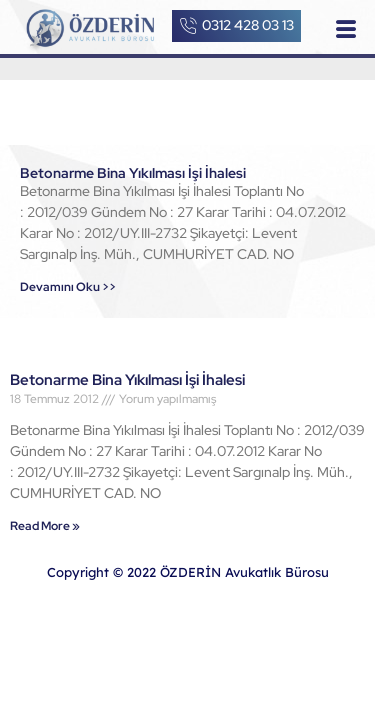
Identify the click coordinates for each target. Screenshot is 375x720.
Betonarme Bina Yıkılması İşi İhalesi (133, 173)
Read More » (45, 526)
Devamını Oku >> (68, 287)
